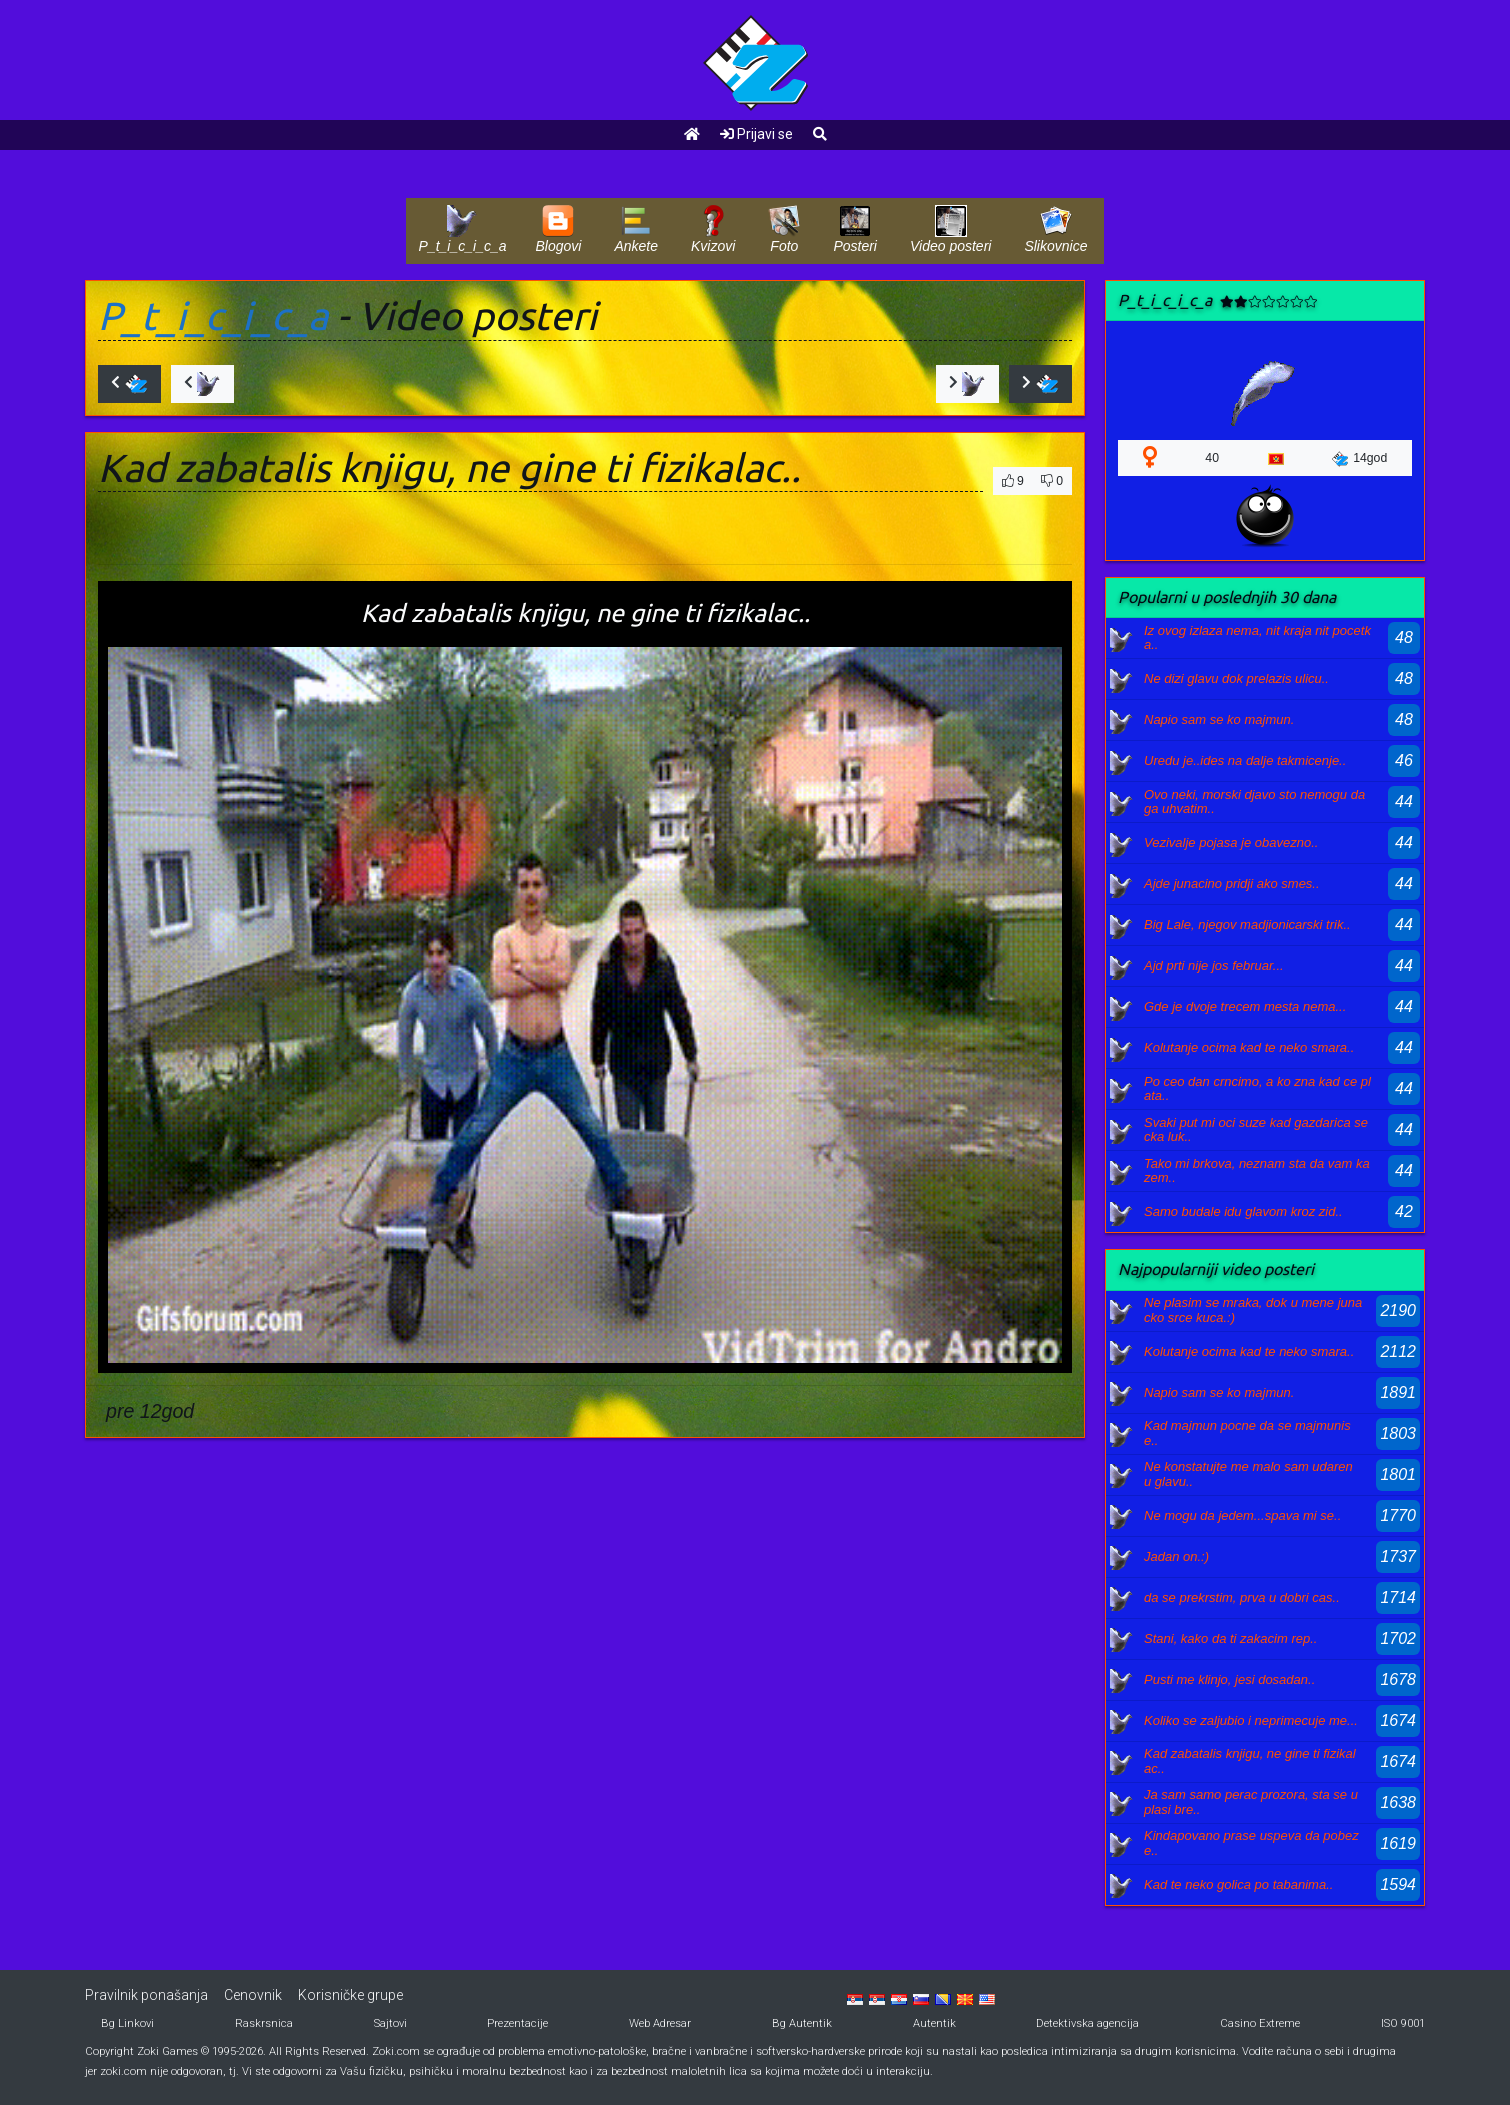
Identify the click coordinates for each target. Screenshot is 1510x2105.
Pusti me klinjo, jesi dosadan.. (1229, 1679)
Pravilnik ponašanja (146, 1995)
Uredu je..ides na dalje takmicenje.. (1245, 760)
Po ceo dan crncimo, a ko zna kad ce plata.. (1257, 1088)
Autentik (934, 2023)
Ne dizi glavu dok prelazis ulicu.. (1236, 678)
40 (1212, 458)
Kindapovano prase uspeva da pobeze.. (1251, 1842)
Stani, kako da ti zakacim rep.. (1230, 1638)
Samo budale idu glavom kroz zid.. (1243, 1211)
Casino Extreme (1260, 2023)
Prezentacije (517, 2023)
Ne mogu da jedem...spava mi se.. (1242, 1515)
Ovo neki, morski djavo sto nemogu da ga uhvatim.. (1254, 801)
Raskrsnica (264, 2023)
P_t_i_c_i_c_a (213, 315)
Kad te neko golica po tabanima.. (1238, 1884)
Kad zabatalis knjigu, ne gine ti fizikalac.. (1250, 1760)
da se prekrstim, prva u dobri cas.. (1242, 1597)
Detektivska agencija (1087, 2023)
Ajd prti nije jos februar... (1214, 965)
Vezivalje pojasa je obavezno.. (1231, 842)
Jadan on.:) (1176, 1556)
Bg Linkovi (127, 2023)
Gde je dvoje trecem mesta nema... (1245, 1006)
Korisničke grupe (350, 1995)
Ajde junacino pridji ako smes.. (1232, 883)
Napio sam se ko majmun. (1219, 719)
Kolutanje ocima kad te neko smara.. (1249, 1047)
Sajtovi (390, 2023)
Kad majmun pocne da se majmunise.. (1247, 1432)
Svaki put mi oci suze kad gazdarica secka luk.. (1256, 1129)
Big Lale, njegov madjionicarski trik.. (1247, 924)
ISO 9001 (1403, 2023)
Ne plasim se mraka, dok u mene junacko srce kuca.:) (1253, 1309)
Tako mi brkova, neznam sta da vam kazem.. (1257, 1170)
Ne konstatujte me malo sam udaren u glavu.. (1248, 1473)
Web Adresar (660, 2023)
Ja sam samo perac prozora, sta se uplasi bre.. (1251, 1801)
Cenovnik (253, 1995)
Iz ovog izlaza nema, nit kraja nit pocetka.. (1257, 637)
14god (1359, 459)
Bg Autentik (802, 2023)
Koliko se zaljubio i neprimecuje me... (1251, 1720)
